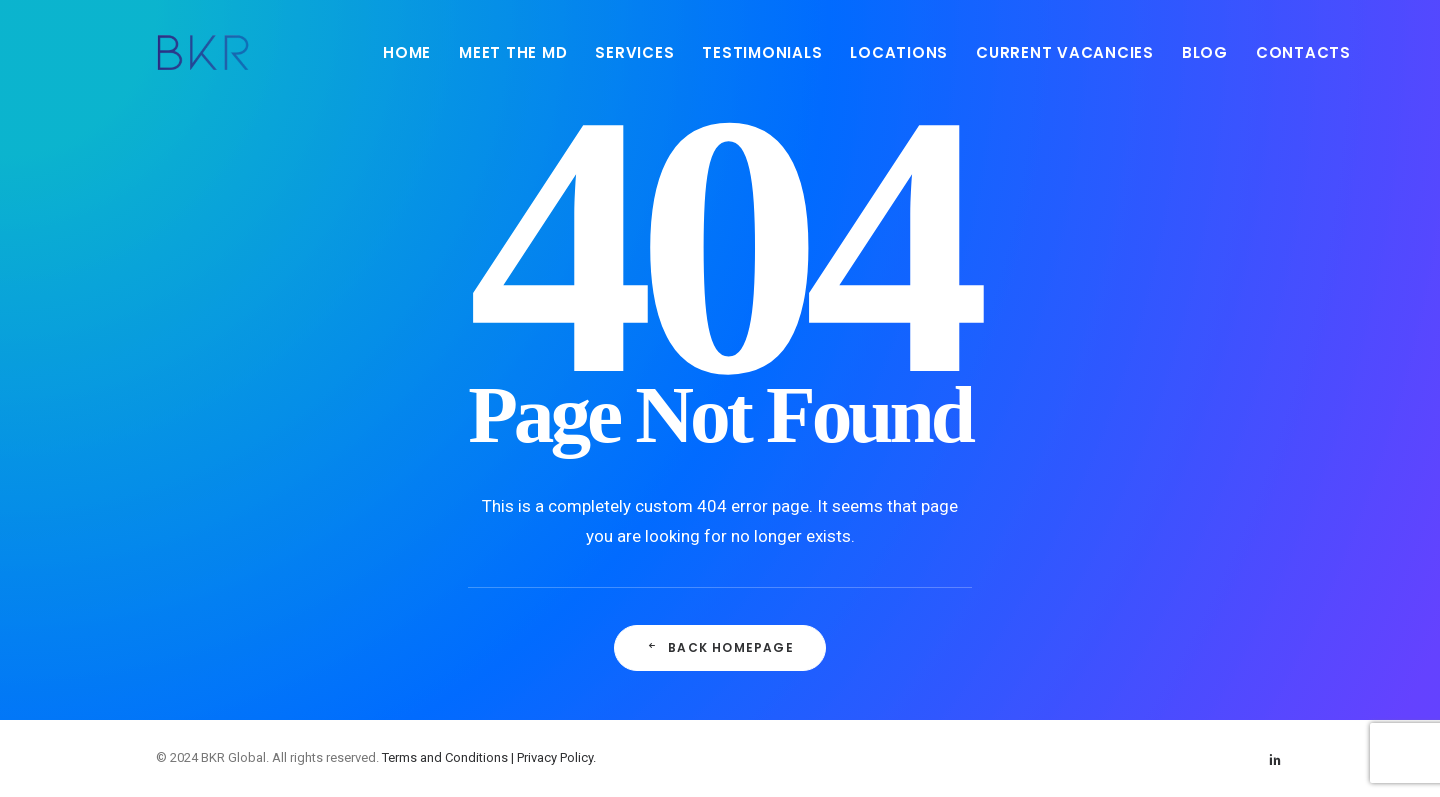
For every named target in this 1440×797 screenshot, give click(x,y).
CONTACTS (1303, 52)
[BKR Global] (203, 52)
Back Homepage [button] (720, 647)
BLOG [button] (1205, 52)
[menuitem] (407, 52)
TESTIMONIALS (762, 52)
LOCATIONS (899, 52)
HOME (407, 52)
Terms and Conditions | (449, 757)
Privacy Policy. (556, 757)
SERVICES (634, 52)
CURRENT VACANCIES (1065, 52)
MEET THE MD (513, 52)
